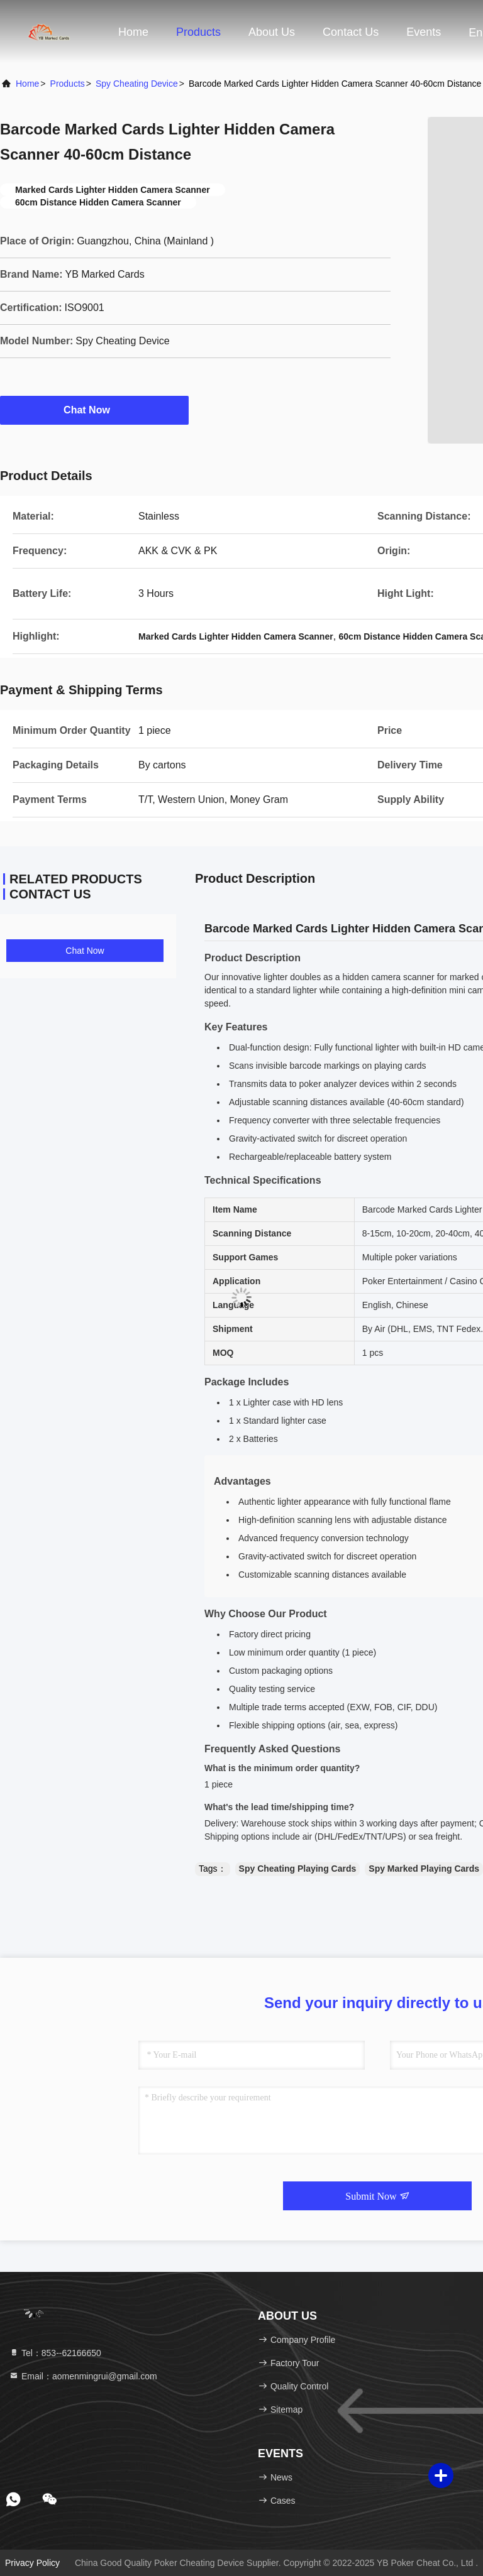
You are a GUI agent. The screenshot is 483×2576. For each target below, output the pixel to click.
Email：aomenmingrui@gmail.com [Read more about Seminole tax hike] (83, 2376)
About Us (271, 32)
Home (133, 32)
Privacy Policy (32, 2563)
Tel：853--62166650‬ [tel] (55, 2353)
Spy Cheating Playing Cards (298, 1869)
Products (198, 32)
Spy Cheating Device (137, 84)
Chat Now (94, 409)
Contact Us (351, 32)
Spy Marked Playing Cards (424, 1869)
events (423, 32)
